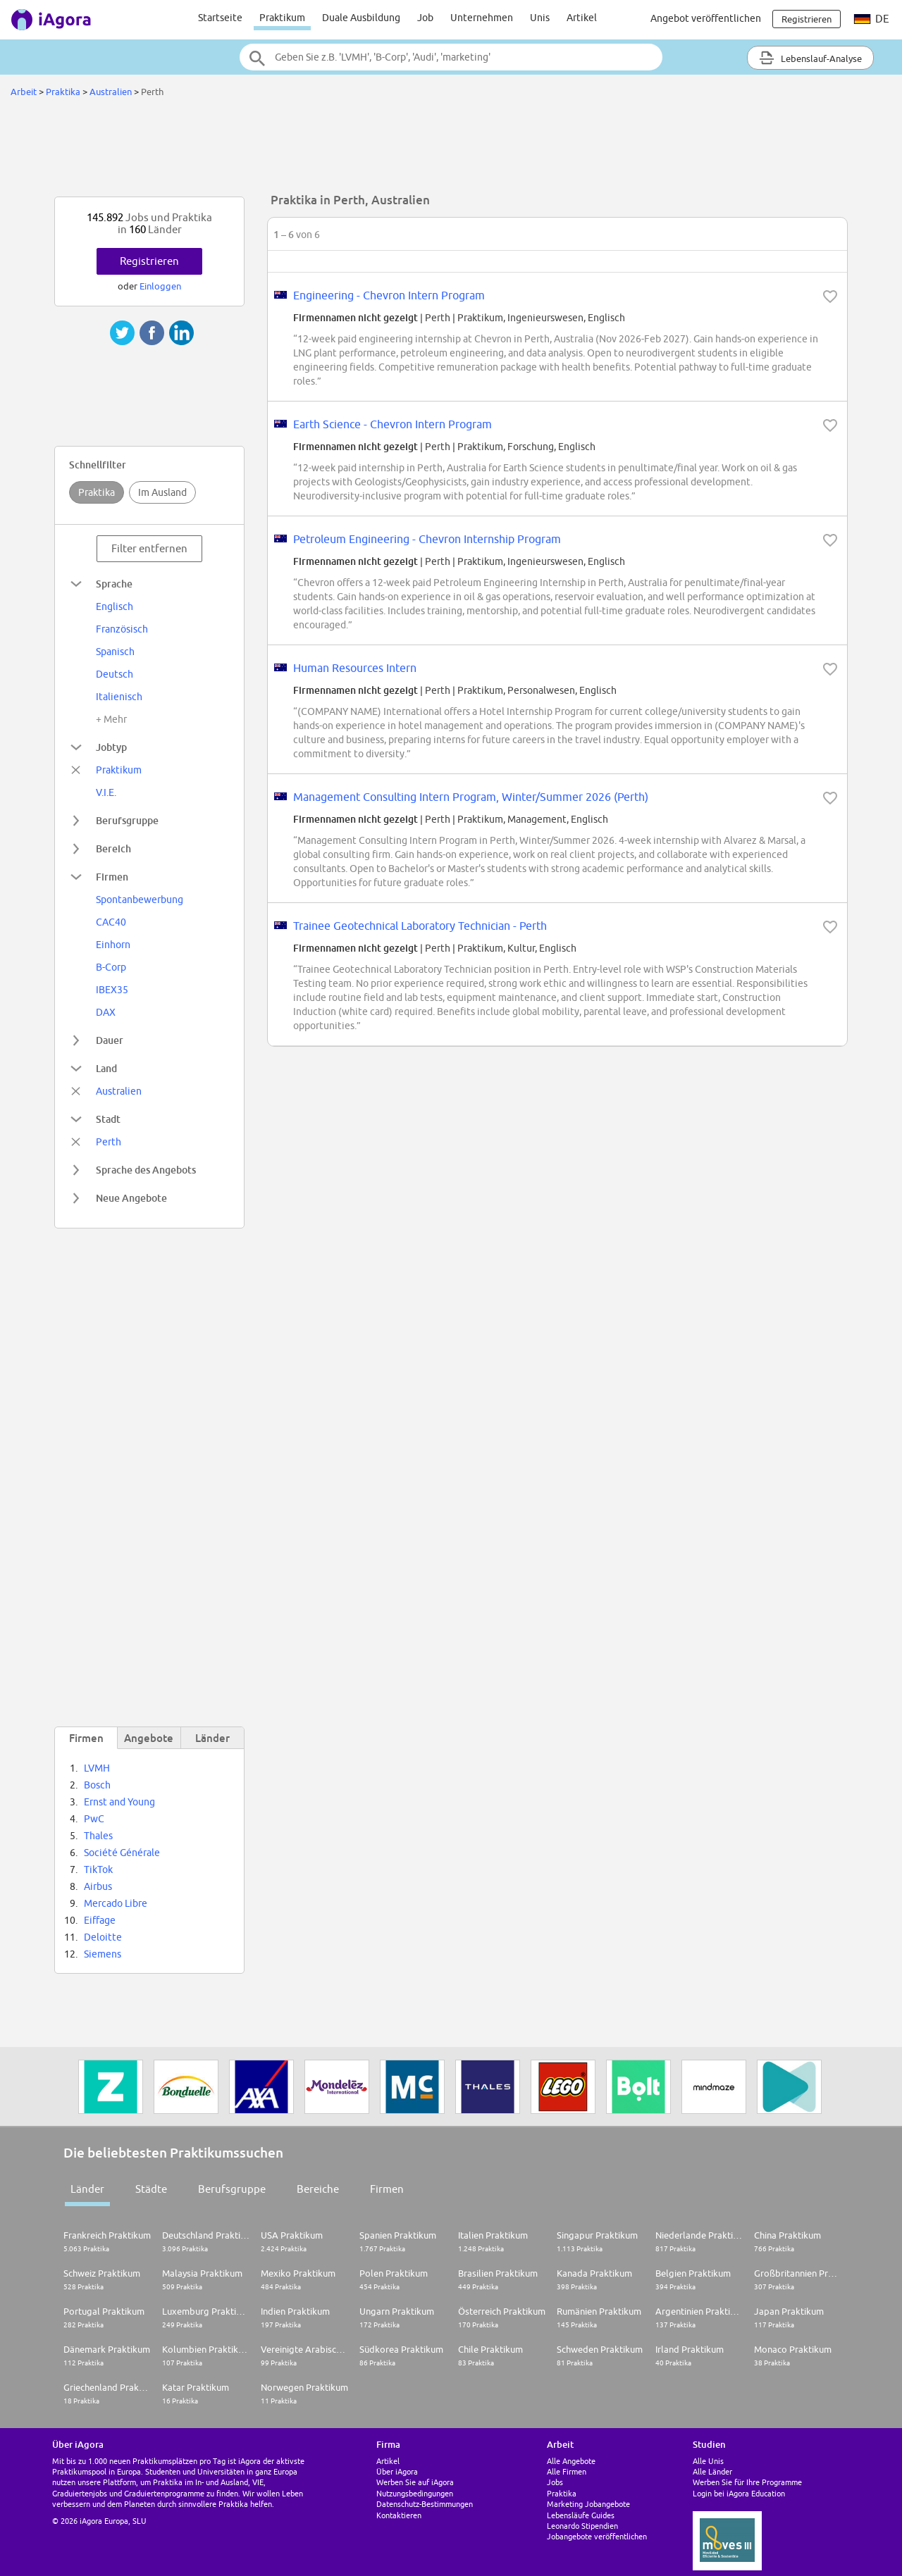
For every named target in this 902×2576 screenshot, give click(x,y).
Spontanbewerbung (139, 899)
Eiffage (100, 1920)
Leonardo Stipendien (582, 2525)
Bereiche (318, 2189)
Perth (108, 1141)
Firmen (387, 2189)
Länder (87, 2189)
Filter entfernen (149, 548)
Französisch (122, 629)
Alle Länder (712, 2471)
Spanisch (115, 651)
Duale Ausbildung (361, 17)
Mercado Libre (115, 1903)
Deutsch (114, 674)
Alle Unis (708, 2460)
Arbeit (24, 91)
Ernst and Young (119, 1801)
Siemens (102, 1954)
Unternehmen (481, 17)
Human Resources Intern (354, 667)
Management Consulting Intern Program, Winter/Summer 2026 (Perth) (470, 796)
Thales (98, 1835)
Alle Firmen (566, 2471)
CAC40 (111, 922)
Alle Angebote (571, 2460)
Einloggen (160, 286)
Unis (540, 17)
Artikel (582, 17)
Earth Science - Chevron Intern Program (392, 424)
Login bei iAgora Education (739, 2493)
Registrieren (149, 261)
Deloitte (103, 1937)
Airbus (98, 1886)
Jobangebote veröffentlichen (597, 2536)
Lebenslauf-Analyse (810, 58)
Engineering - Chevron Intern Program (389, 295)
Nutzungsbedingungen (414, 2493)
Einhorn (113, 944)
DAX (106, 1012)
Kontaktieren (398, 2515)
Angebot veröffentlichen (705, 18)
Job (425, 17)
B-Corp (111, 967)
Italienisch (119, 696)
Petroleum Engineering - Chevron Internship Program (427, 539)
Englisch (114, 606)
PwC (94, 1818)
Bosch (97, 1785)
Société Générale (122, 1852)
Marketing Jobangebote (588, 2503)
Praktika (64, 91)
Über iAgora (397, 2471)
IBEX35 (112, 989)
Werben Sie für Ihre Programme (747, 2482)
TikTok (98, 1869)
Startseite (220, 17)
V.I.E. (106, 792)
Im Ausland (162, 492)
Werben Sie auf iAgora (415, 2482)
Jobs (555, 2482)
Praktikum (282, 17)
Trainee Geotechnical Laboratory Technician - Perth (420, 925)
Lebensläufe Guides (580, 2515)
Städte (151, 2189)
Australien (110, 91)
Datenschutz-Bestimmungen (424, 2503)
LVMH (97, 1768)
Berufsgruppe (232, 2189)
